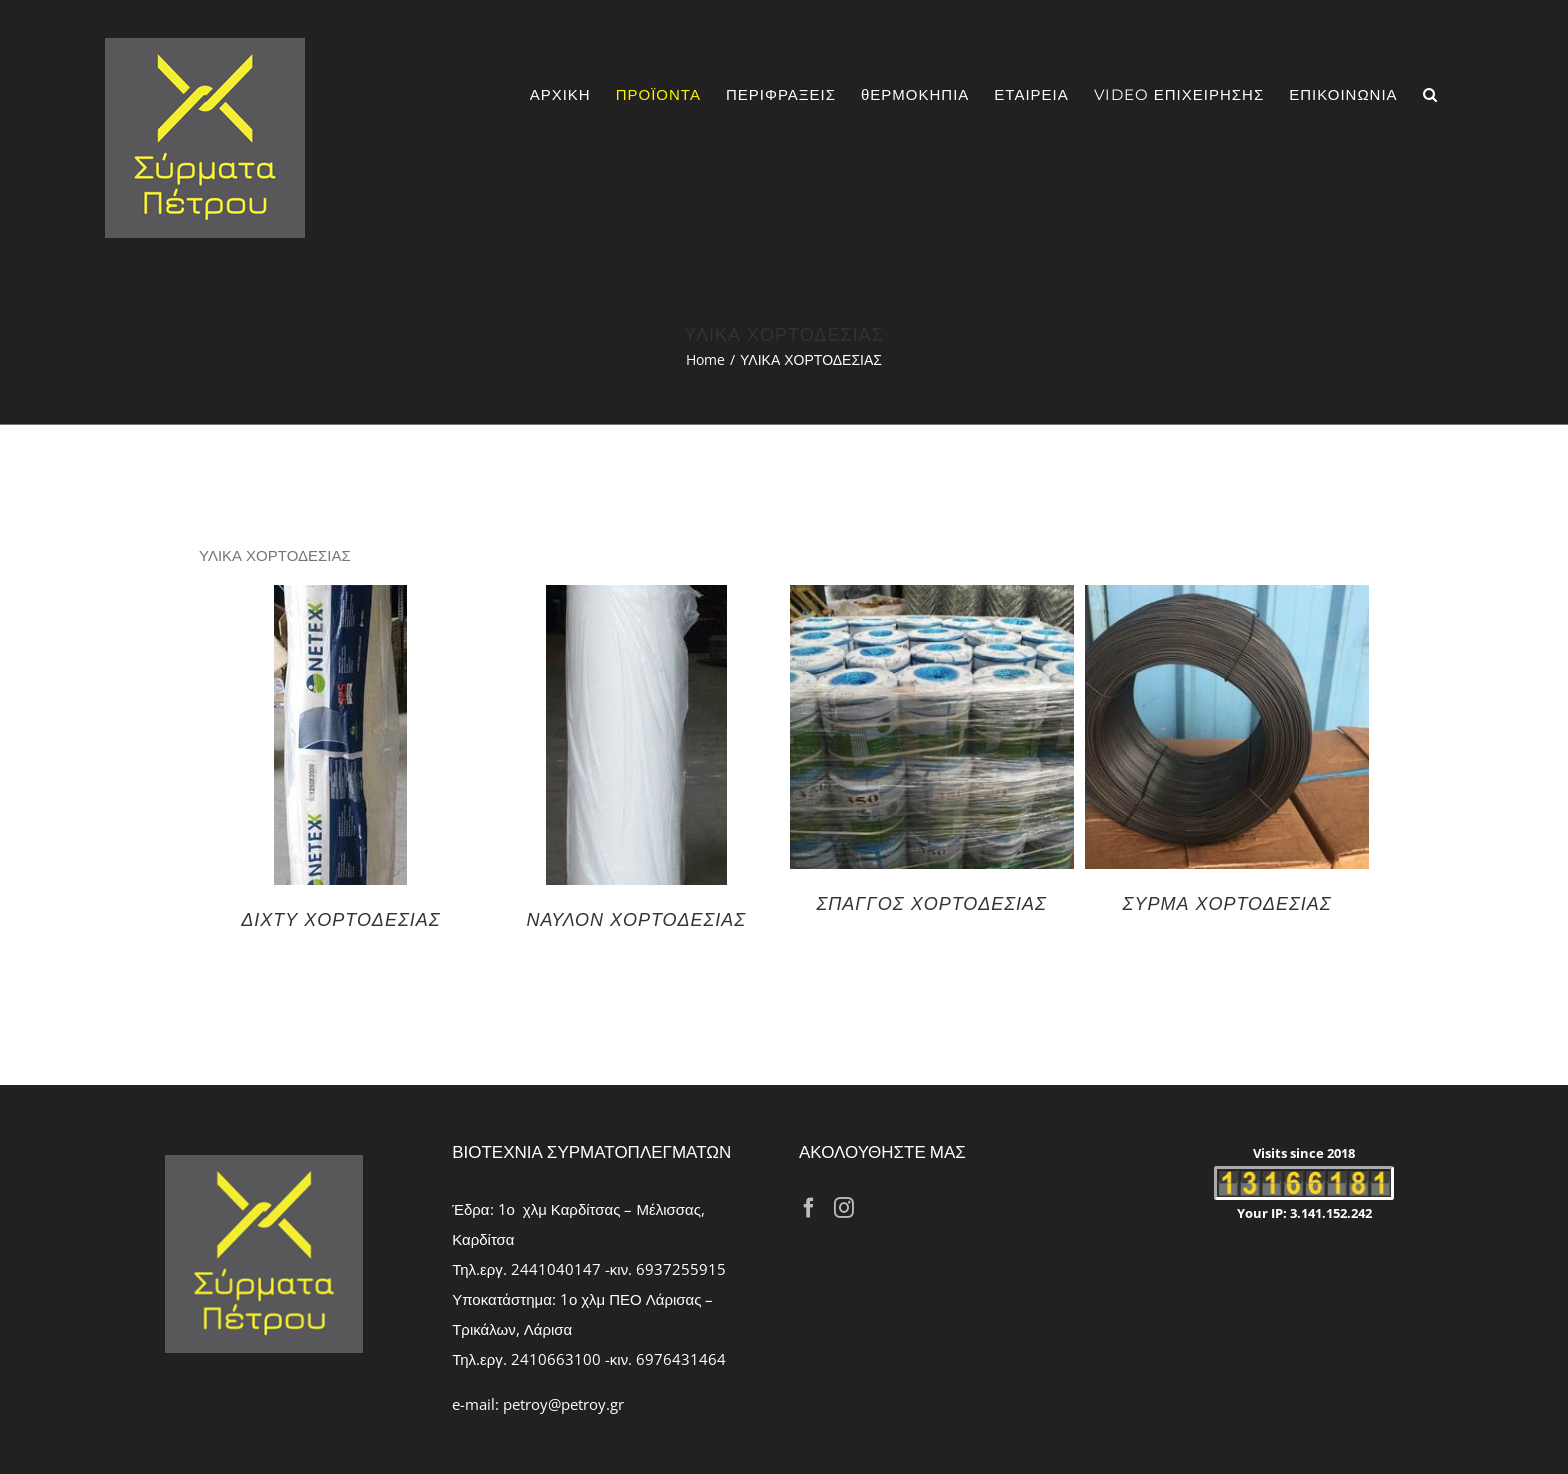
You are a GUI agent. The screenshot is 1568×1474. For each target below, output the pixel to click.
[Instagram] (844, 1208)
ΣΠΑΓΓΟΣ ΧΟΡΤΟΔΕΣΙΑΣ (932, 903)
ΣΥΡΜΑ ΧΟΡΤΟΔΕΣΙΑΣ (1227, 903)
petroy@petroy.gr (563, 1404)
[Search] (1430, 94)
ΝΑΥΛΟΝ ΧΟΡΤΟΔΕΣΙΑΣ (636, 919)
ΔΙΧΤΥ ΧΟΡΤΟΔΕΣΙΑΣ (340, 919)
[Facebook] (809, 1208)
